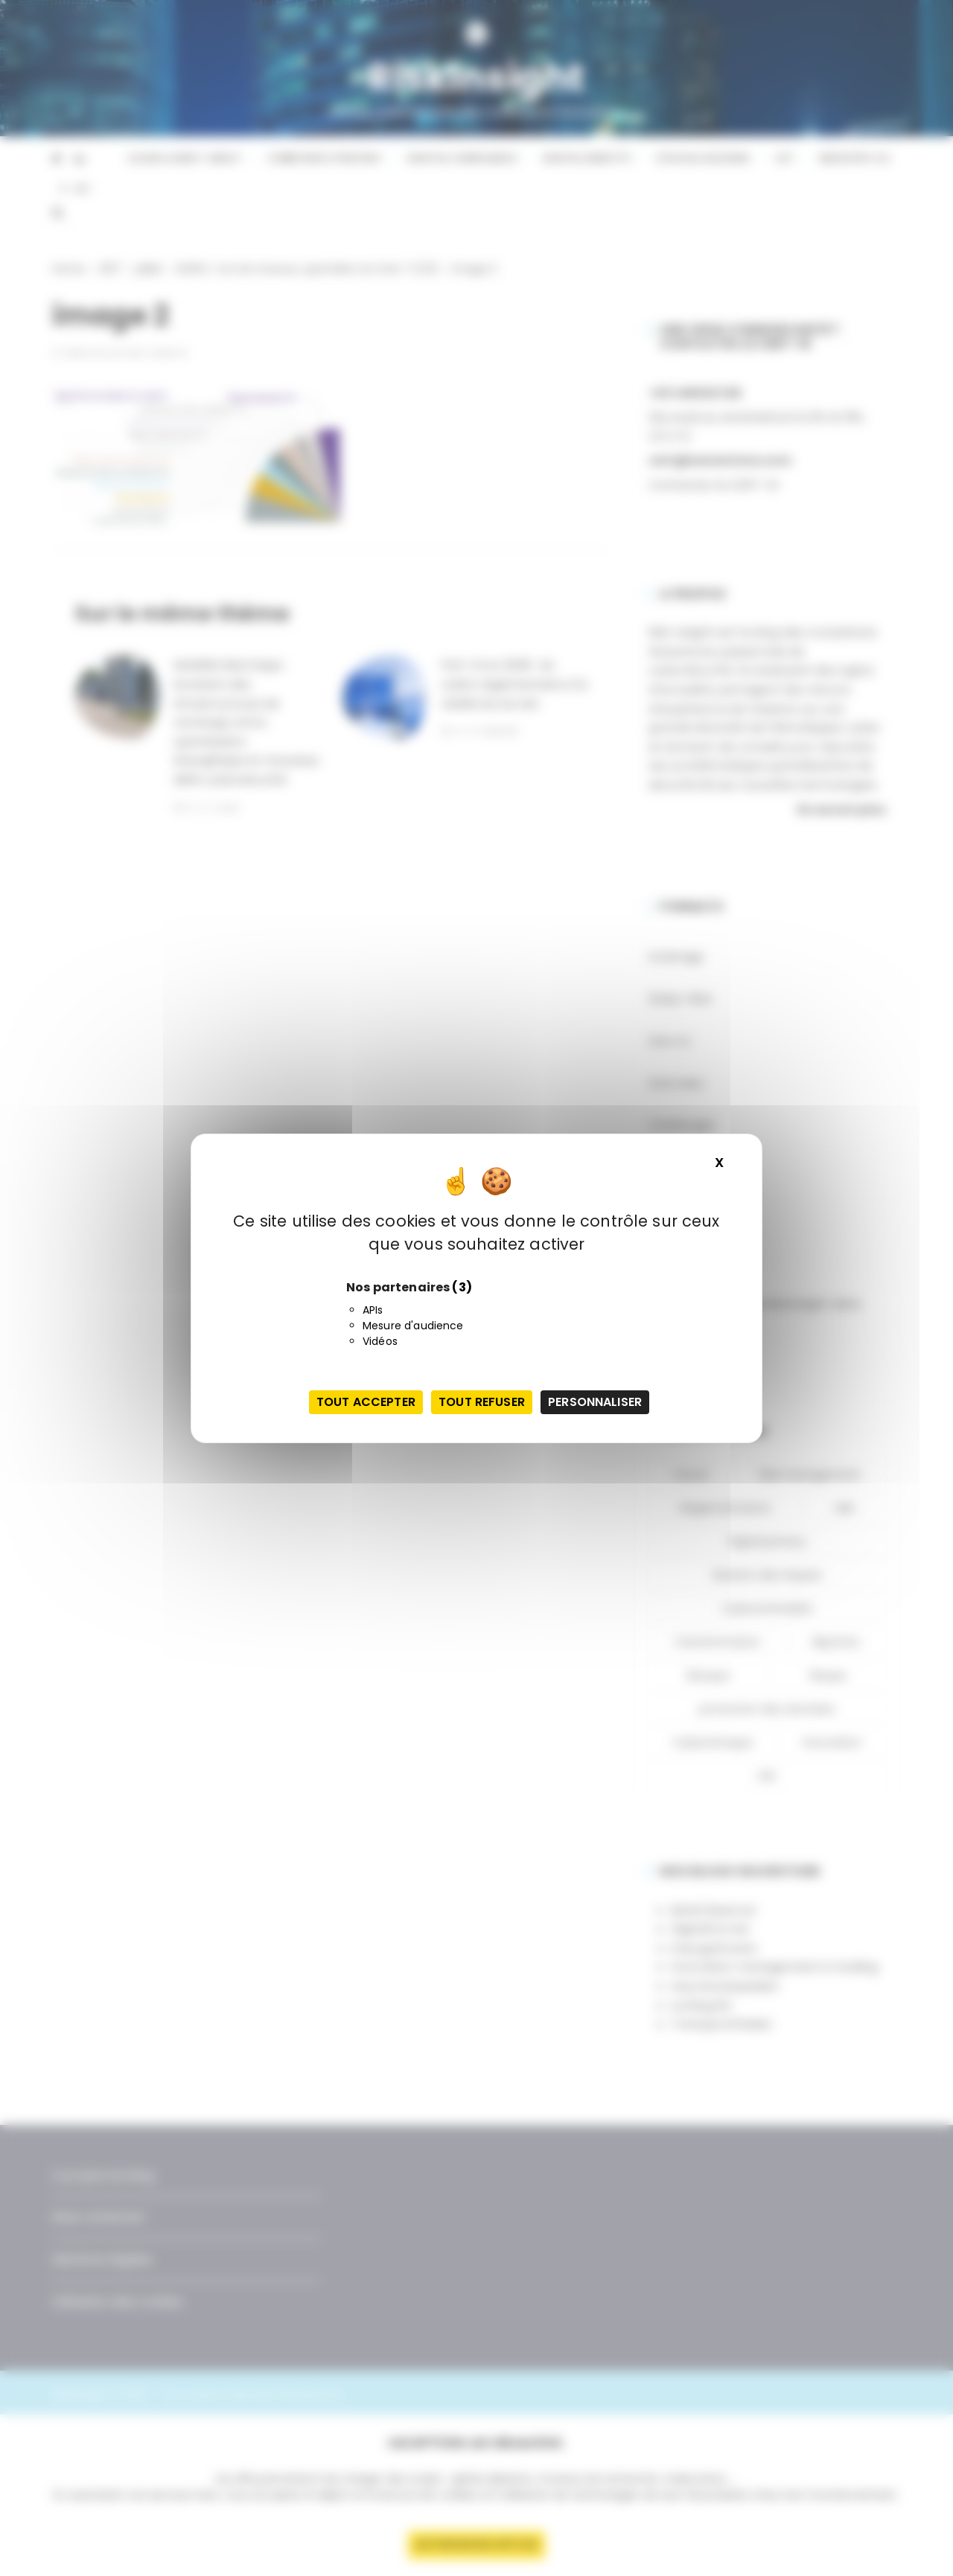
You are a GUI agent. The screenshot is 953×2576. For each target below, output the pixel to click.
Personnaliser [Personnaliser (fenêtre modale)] (595, 1401)
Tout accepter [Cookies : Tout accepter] (365, 1401)
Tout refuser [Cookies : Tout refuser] (482, 1401)
